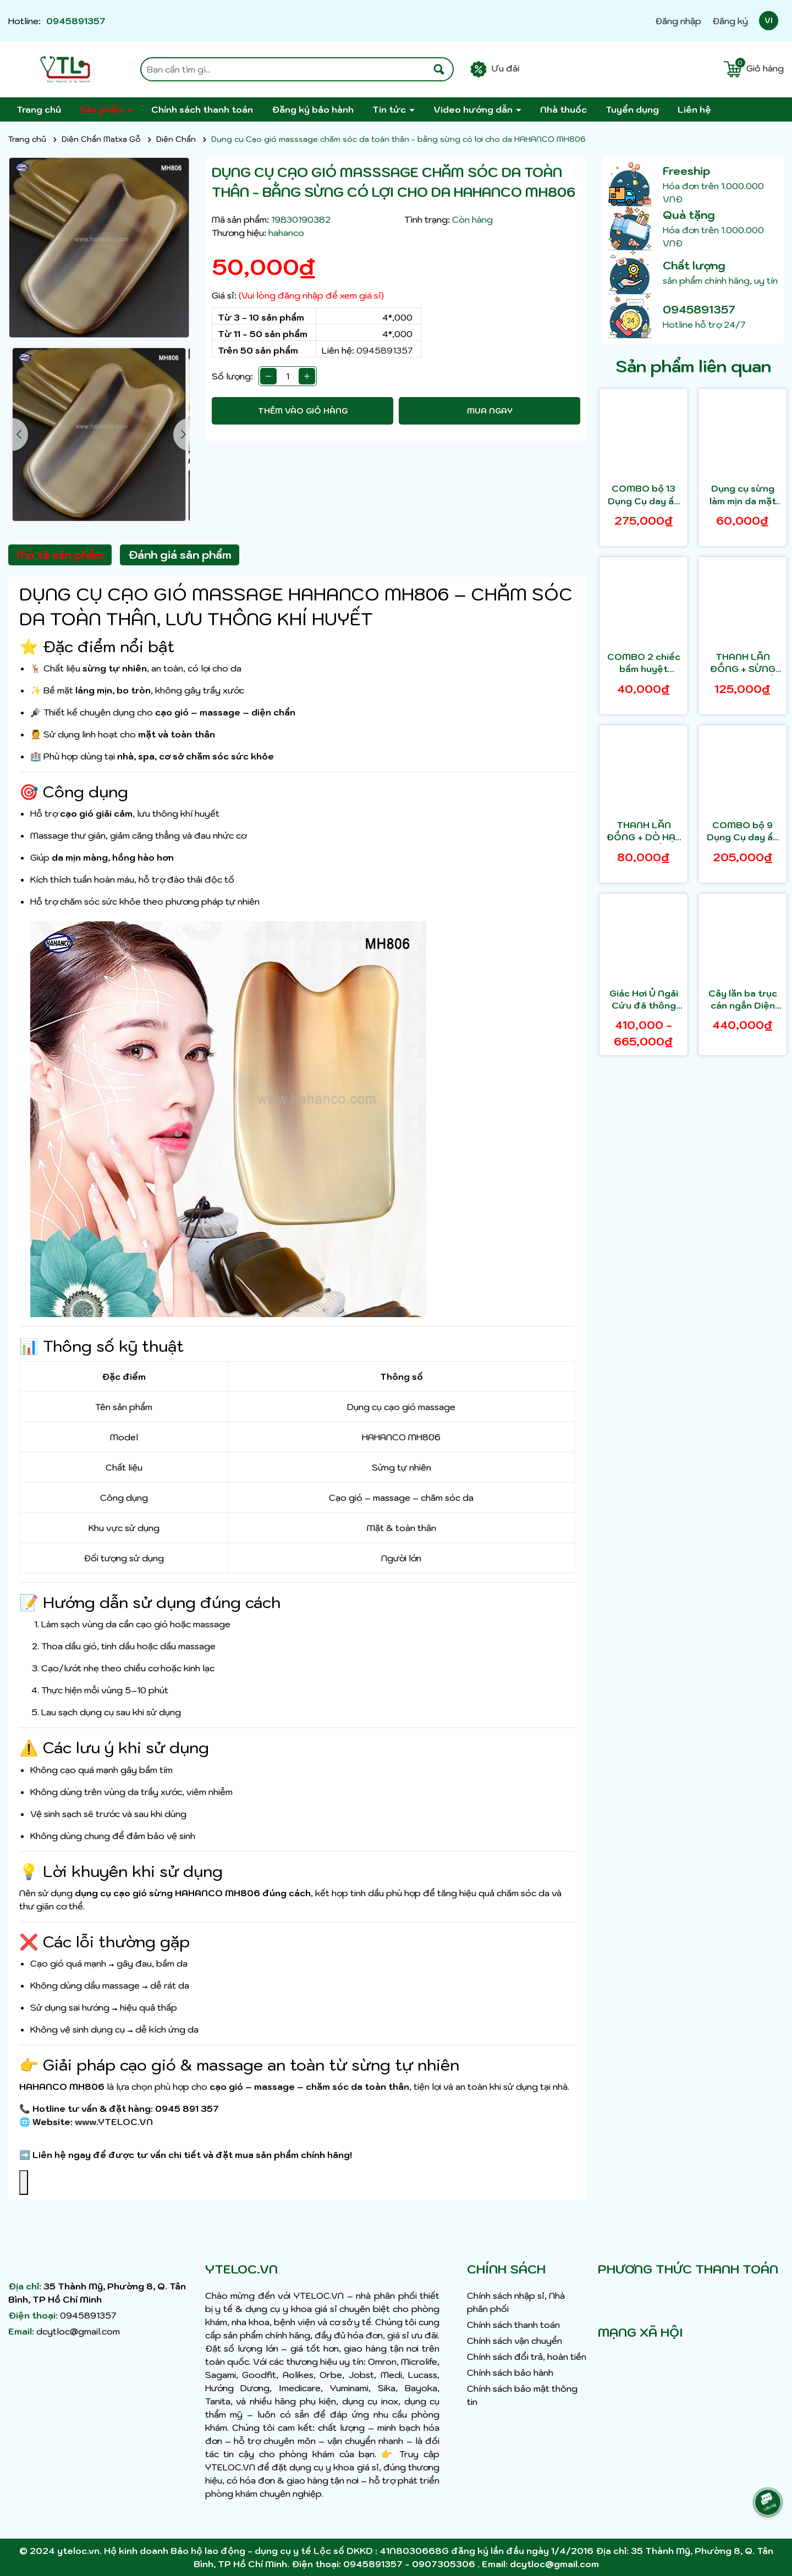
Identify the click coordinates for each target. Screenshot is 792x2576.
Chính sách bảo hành (510, 2372)
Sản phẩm (103, 109)
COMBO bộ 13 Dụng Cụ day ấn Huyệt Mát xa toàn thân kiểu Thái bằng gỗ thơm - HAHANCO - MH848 (643, 495)
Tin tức (390, 109)
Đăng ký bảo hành (313, 109)
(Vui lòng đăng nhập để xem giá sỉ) (311, 295)
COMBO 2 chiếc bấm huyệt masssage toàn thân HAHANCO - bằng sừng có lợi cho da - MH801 (643, 663)
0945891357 (76, 20)
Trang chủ (38, 109)
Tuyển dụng (632, 109)
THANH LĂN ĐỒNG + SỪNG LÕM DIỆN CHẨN (742, 663)
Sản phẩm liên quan (693, 366)
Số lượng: (232, 376)
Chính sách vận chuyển (514, 2340)
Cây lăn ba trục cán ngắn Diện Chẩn (742, 1000)
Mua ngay (490, 411)
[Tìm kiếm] (439, 69)
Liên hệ (694, 109)
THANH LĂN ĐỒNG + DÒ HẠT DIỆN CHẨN (643, 831)
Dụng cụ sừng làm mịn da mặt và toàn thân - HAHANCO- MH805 (743, 495)
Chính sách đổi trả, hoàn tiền (526, 2356)
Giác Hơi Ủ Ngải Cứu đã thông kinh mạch (643, 1000)
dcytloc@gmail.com (78, 2331)
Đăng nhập (678, 20)
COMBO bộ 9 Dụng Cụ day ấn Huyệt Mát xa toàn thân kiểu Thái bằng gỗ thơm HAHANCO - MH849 (742, 831)
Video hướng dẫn (474, 109)
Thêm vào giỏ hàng (303, 411)
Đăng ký (730, 20)
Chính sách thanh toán (202, 109)
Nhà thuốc (563, 109)
